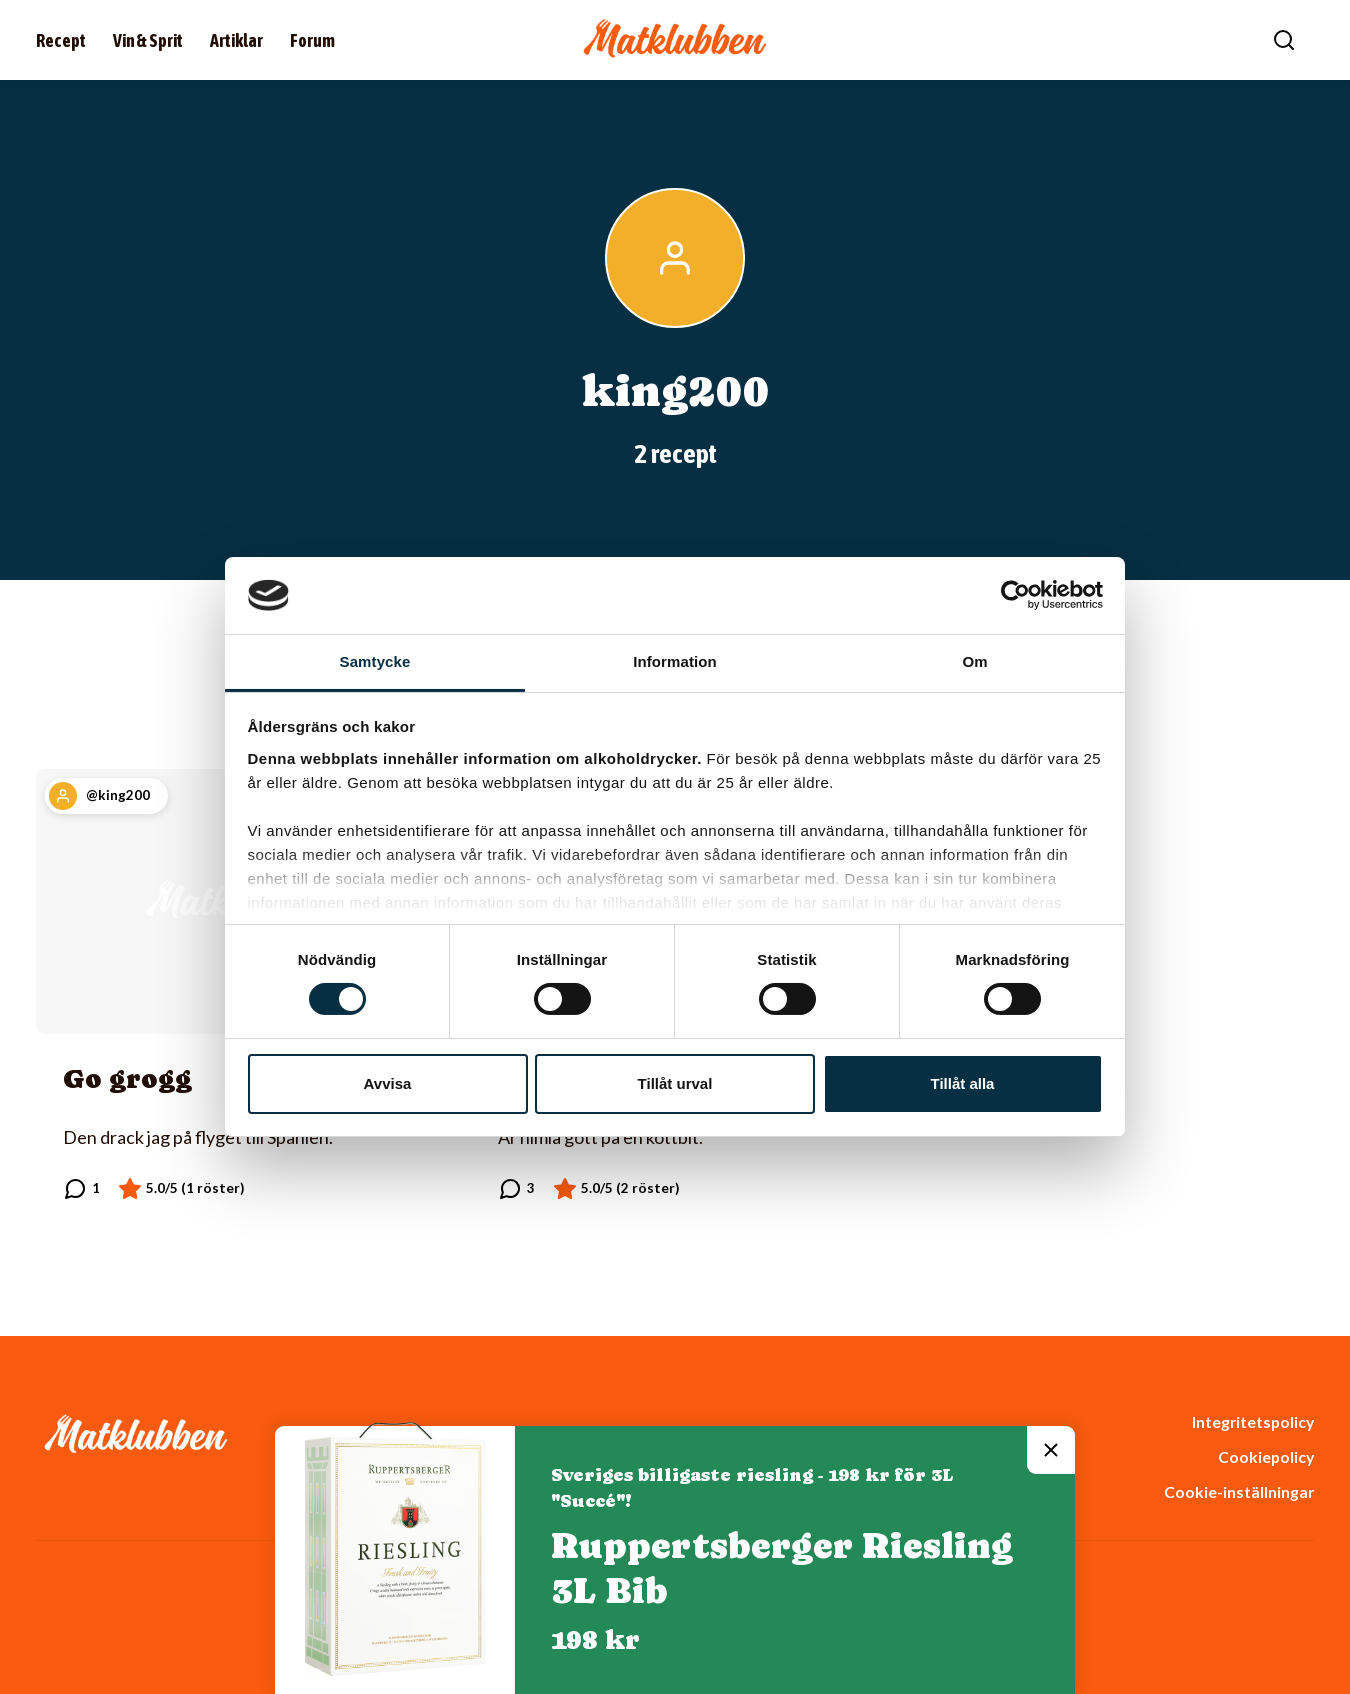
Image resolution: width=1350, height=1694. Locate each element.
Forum (312, 40)
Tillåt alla (963, 1083)
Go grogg (127, 1078)
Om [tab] (974, 661)
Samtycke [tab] (375, 661)
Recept (61, 40)
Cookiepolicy (1266, 1456)
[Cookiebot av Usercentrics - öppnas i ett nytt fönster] (1015, 595)
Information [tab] (675, 661)
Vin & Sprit (148, 40)
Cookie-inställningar (1239, 1491)
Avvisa (388, 1083)
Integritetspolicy (1253, 1421)
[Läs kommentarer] (81, 1189)
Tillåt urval (675, 1083)
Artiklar (236, 40)
